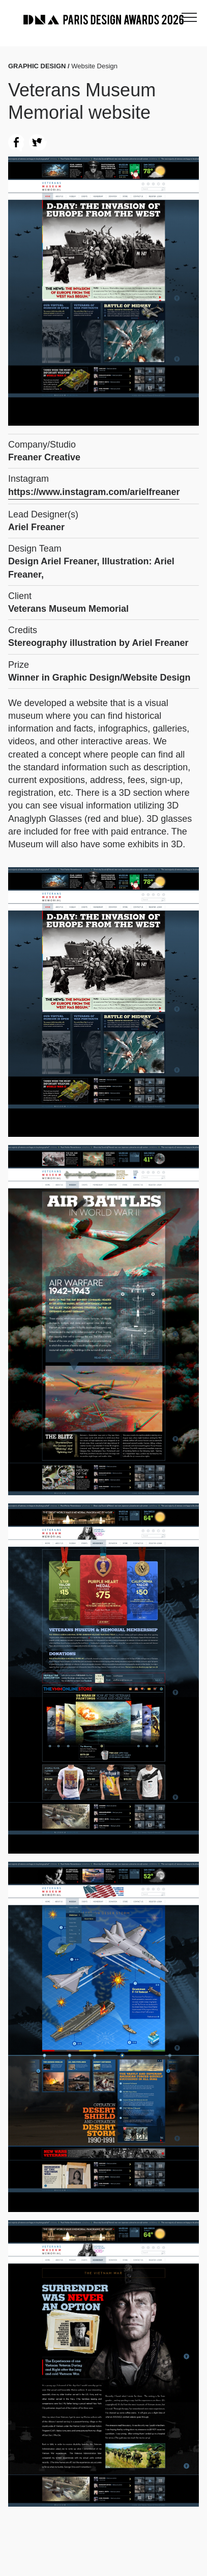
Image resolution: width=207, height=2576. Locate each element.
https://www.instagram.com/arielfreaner (94, 492)
